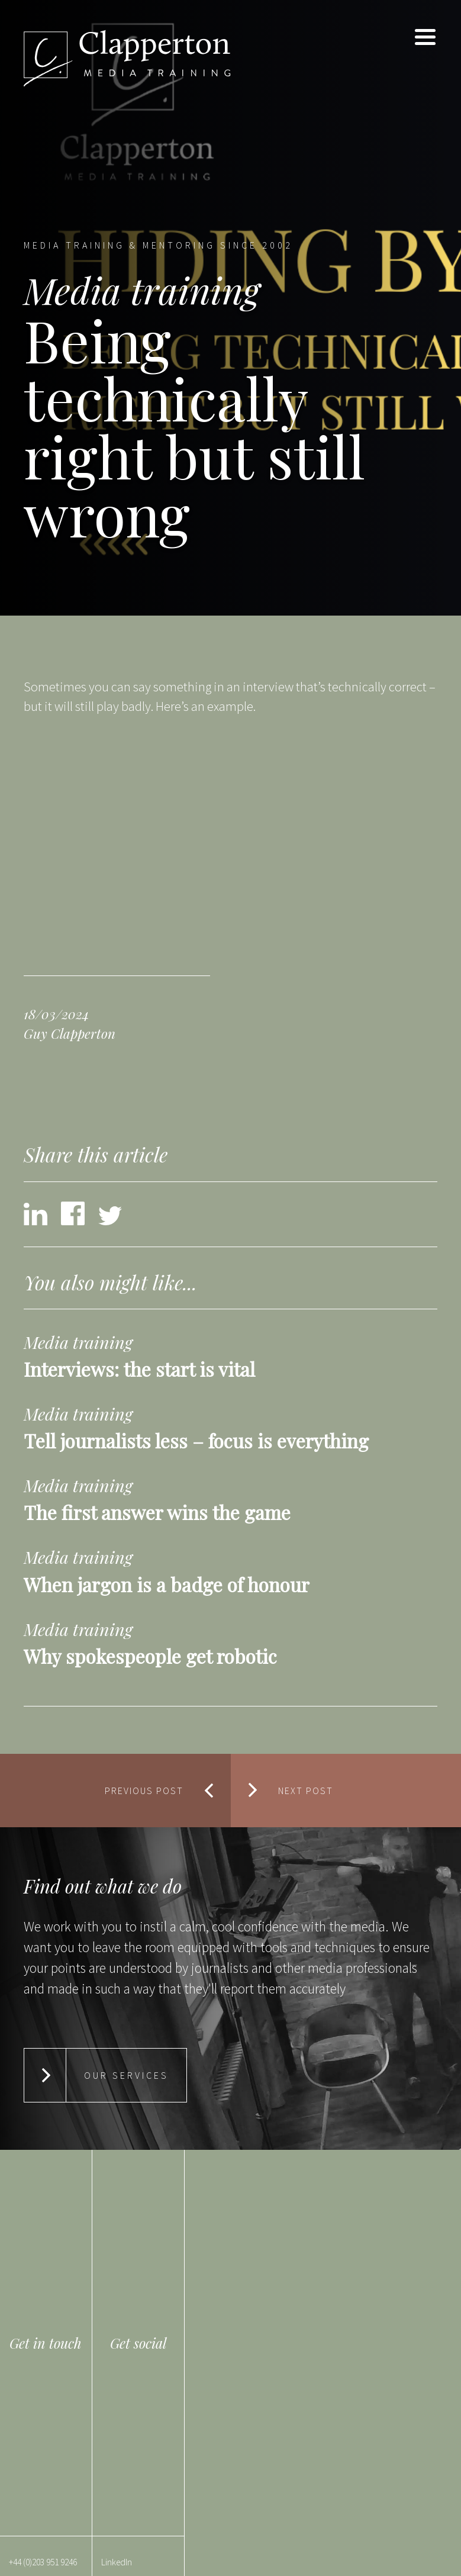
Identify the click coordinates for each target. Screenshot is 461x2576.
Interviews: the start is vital (139, 1369)
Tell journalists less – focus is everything (196, 1440)
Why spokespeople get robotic (150, 1656)
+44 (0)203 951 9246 (43, 2562)
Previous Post (144, 1790)
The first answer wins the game (157, 1512)
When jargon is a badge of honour (167, 1584)
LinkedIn (116, 2562)
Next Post (305, 1790)
